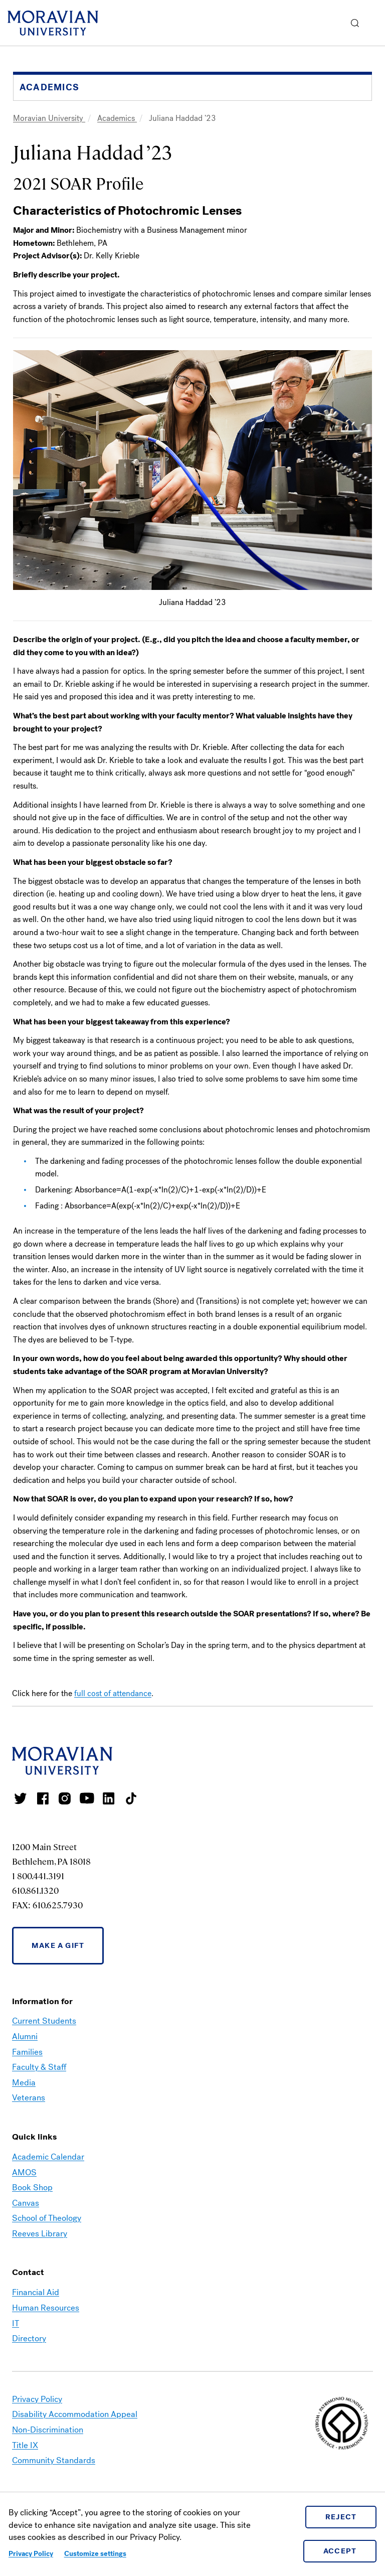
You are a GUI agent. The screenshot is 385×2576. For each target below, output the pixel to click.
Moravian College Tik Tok (130, 1798)
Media (24, 2082)
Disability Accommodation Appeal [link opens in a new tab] (74, 2414)
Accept (340, 2551)
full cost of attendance (112, 1693)
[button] (355, 23)
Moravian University (49, 118)
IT (15, 2323)
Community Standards (53, 2460)
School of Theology (46, 2218)
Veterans (28, 2097)
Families (27, 2052)
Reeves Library (39, 2233)
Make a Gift (58, 1945)
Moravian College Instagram (64, 1798)
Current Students (44, 2021)
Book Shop (32, 2187)
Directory (29, 2338)
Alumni (25, 2036)
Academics (117, 118)
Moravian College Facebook (42, 1798)
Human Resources (45, 2308)
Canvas (25, 2203)
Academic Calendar (48, 2157)
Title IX (25, 2445)
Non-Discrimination (47, 2430)
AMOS (24, 2172)
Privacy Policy (31, 2553)
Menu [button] (375, 23)
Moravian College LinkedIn (108, 1798)
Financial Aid (35, 2292)
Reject (341, 2517)
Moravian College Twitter (20, 1798)
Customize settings (95, 2553)
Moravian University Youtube (86, 1798)
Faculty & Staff (39, 2067)
